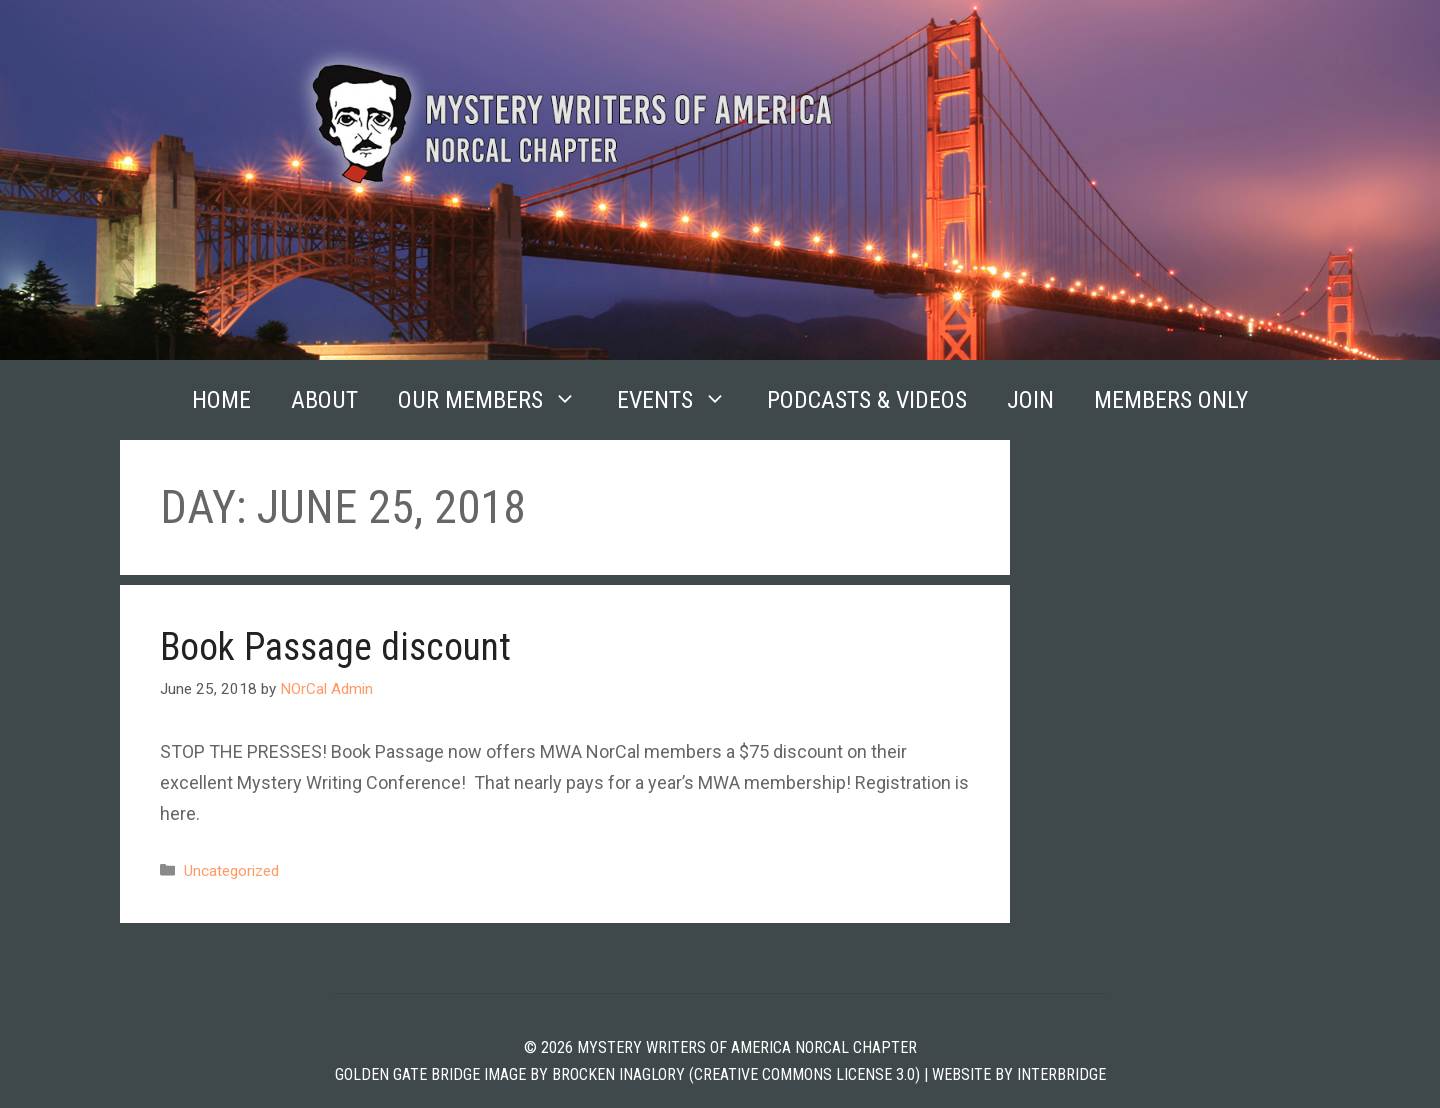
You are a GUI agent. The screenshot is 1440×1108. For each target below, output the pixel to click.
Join (1030, 400)
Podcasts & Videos (867, 400)
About (324, 400)
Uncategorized (231, 871)
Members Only (1171, 400)
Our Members (497, 400)
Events (682, 400)
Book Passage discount (335, 647)
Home (221, 400)
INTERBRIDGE (1061, 1074)
